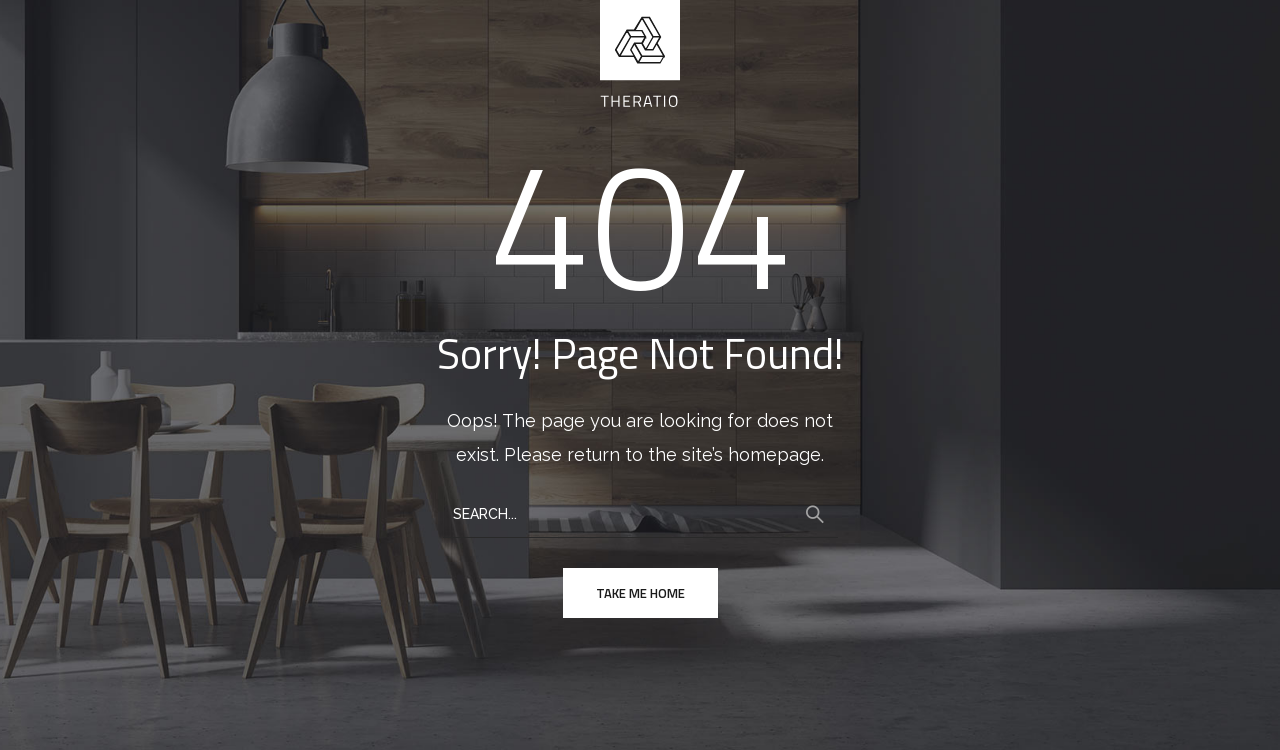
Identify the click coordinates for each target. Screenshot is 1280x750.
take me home (640, 593)
